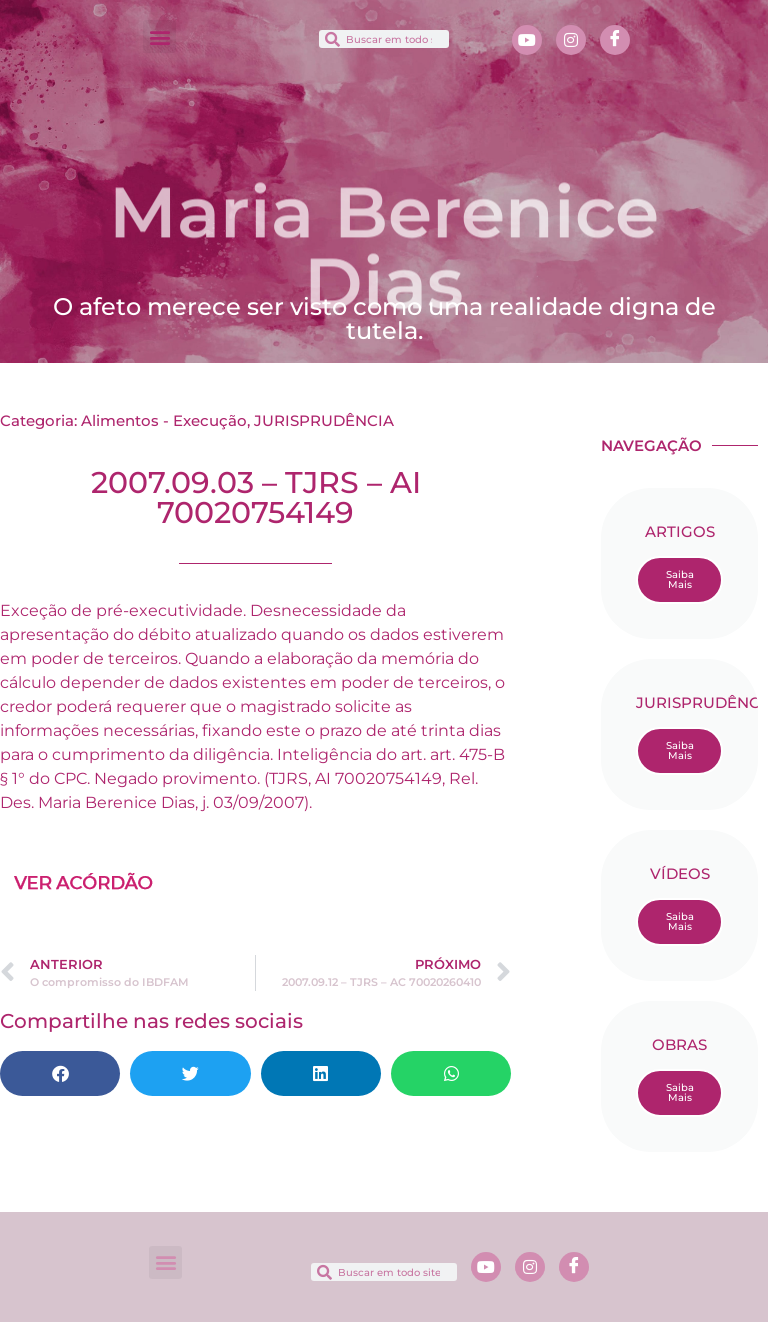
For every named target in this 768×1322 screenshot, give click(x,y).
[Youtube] (527, 40)
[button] (159, 36)
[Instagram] (571, 40)
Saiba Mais (680, 579)
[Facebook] (615, 40)
